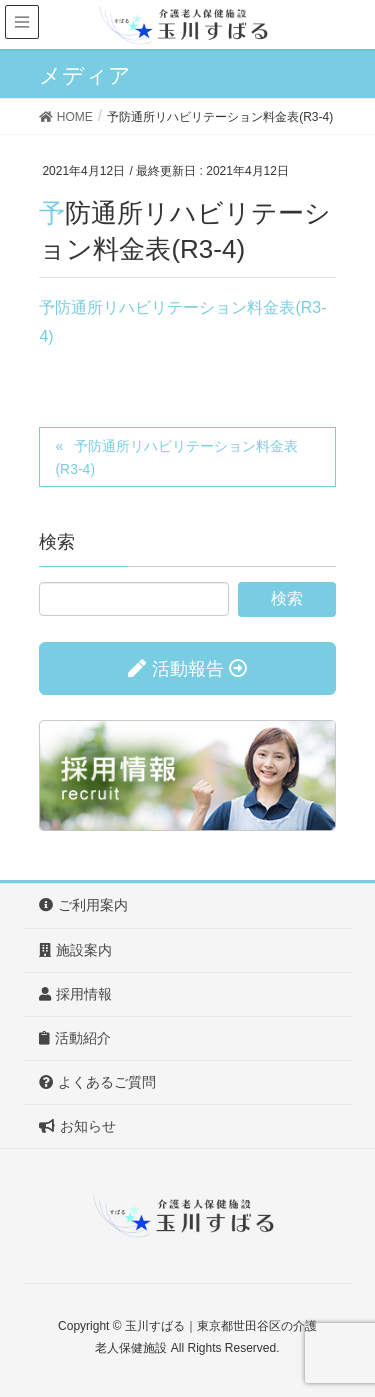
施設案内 (75, 950)
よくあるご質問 (97, 1082)
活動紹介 (75, 1038)
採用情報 (75, 994)
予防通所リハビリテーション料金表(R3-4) (176, 457)
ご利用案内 (83, 905)
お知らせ (77, 1126)
